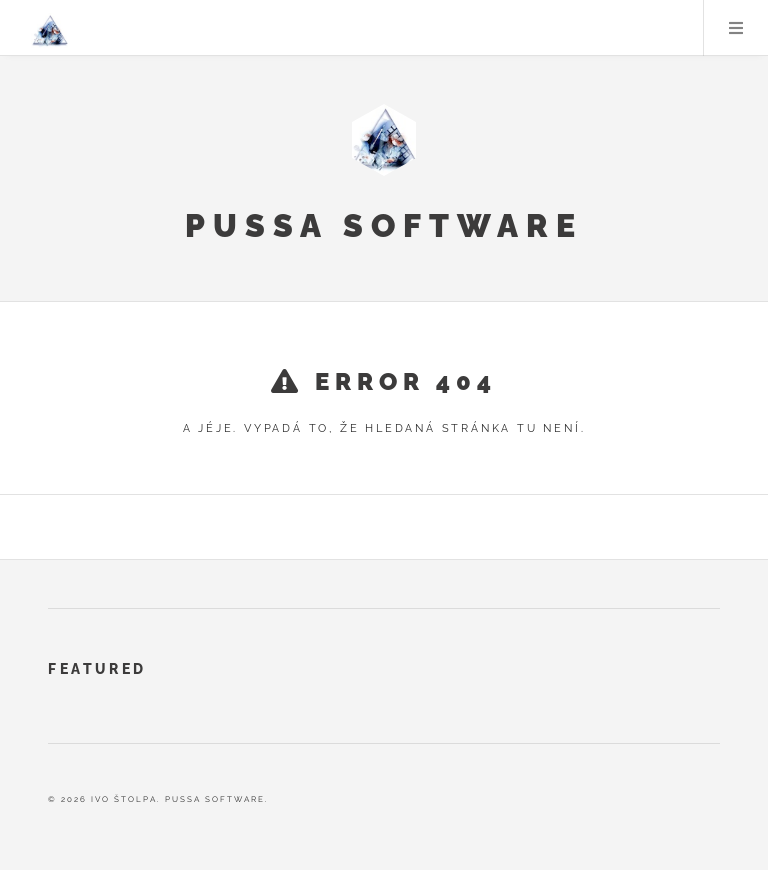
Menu (736, 28)
